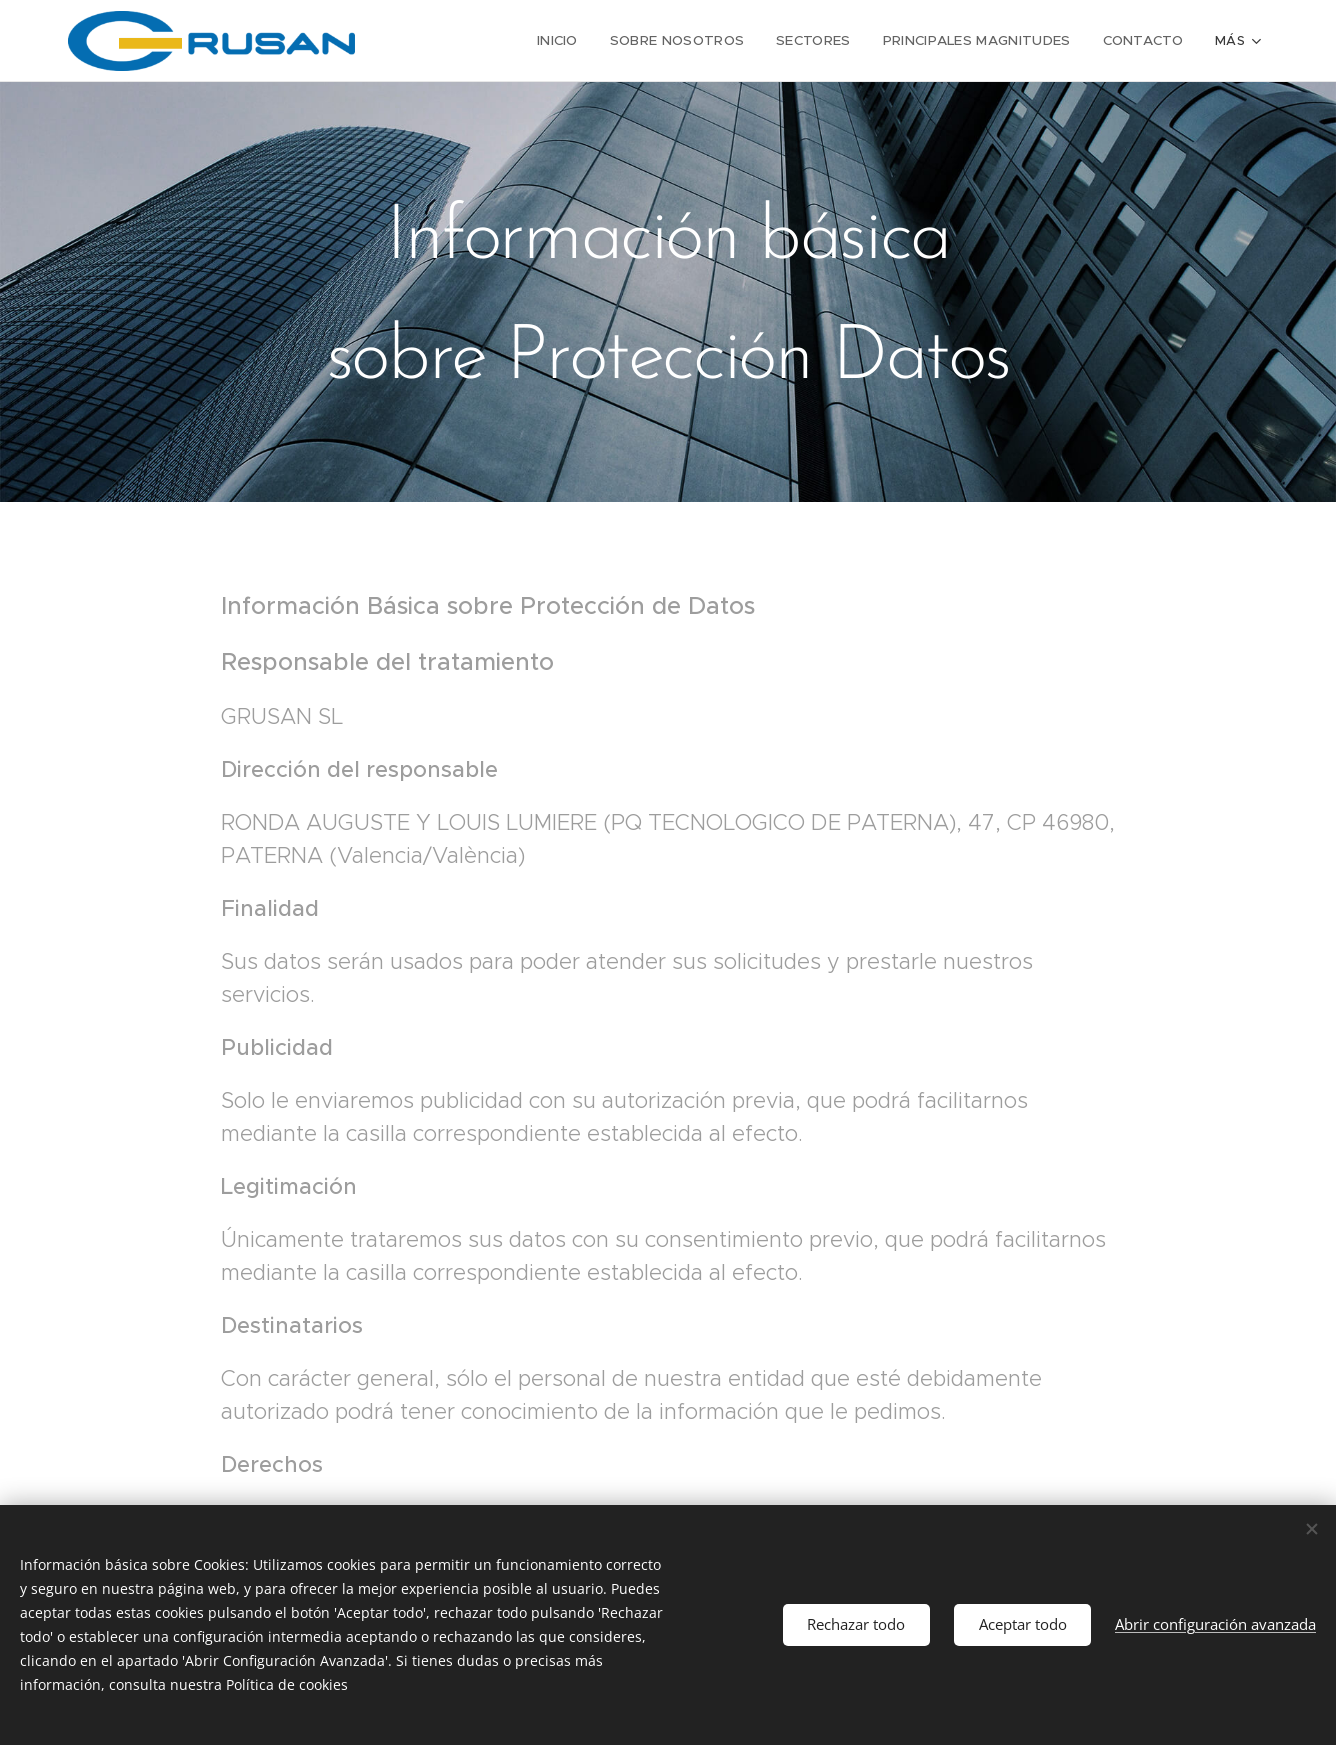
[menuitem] (443, 41)
